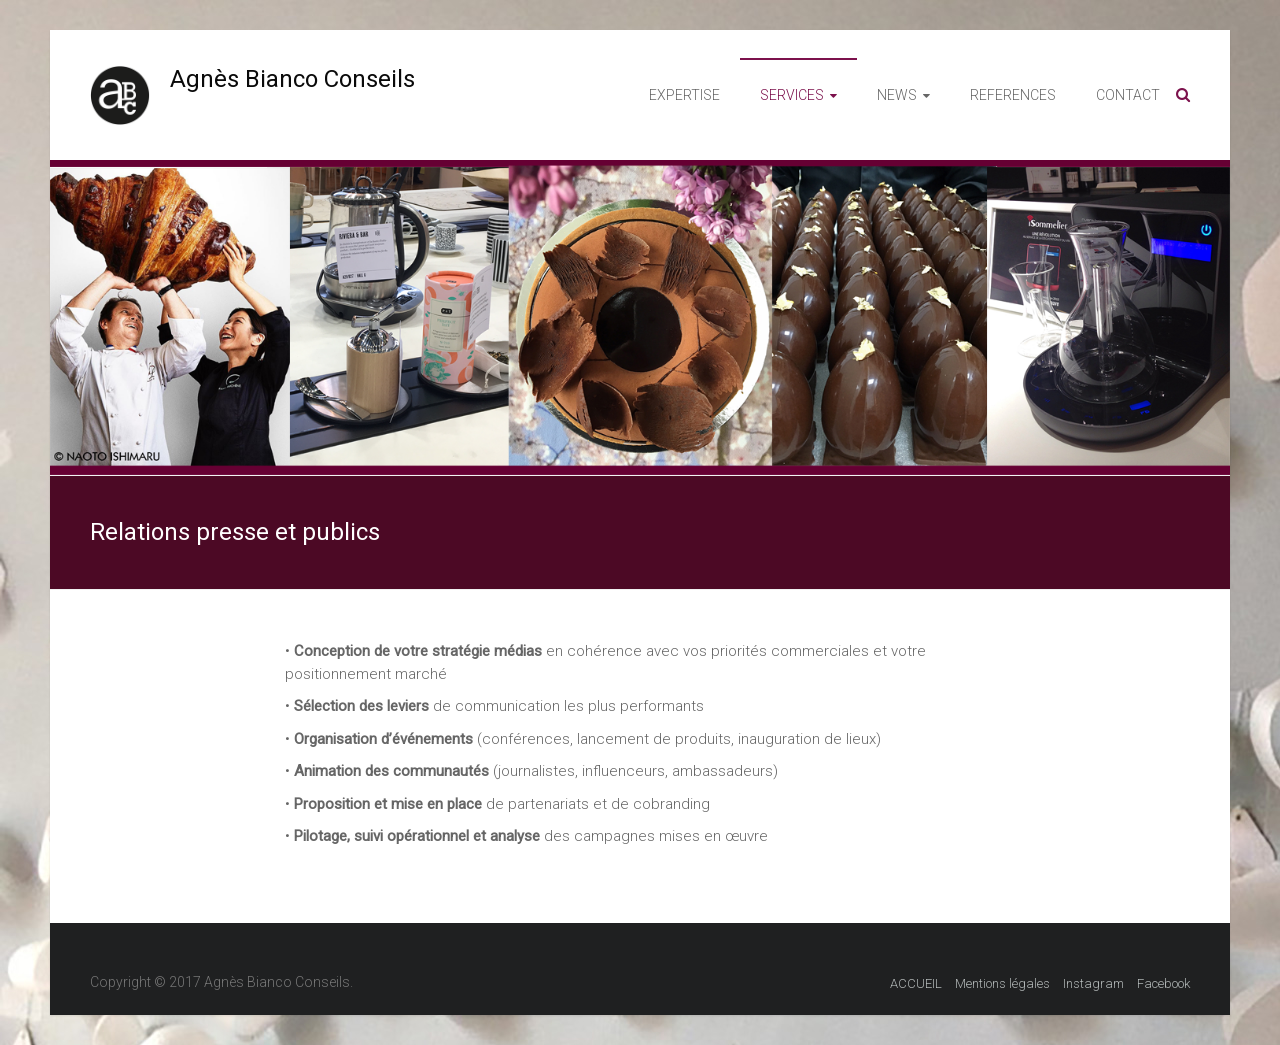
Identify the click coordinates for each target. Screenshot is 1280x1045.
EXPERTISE (684, 95)
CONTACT (1128, 95)
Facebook (1163, 983)
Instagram (1093, 983)
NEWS (897, 95)
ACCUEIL (916, 983)
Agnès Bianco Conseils (292, 79)
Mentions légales (1002, 983)
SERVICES (792, 95)
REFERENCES (1013, 95)
